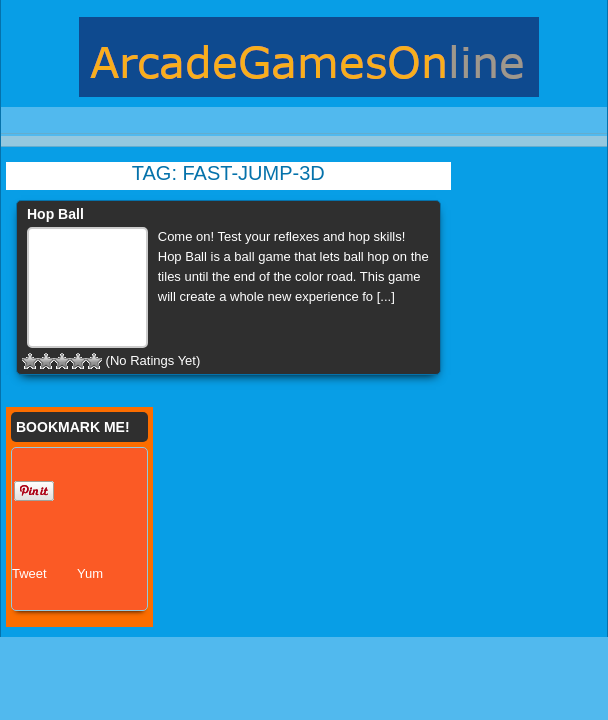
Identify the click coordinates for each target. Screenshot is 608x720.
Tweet (29, 573)
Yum (90, 573)
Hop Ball (55, 214)
